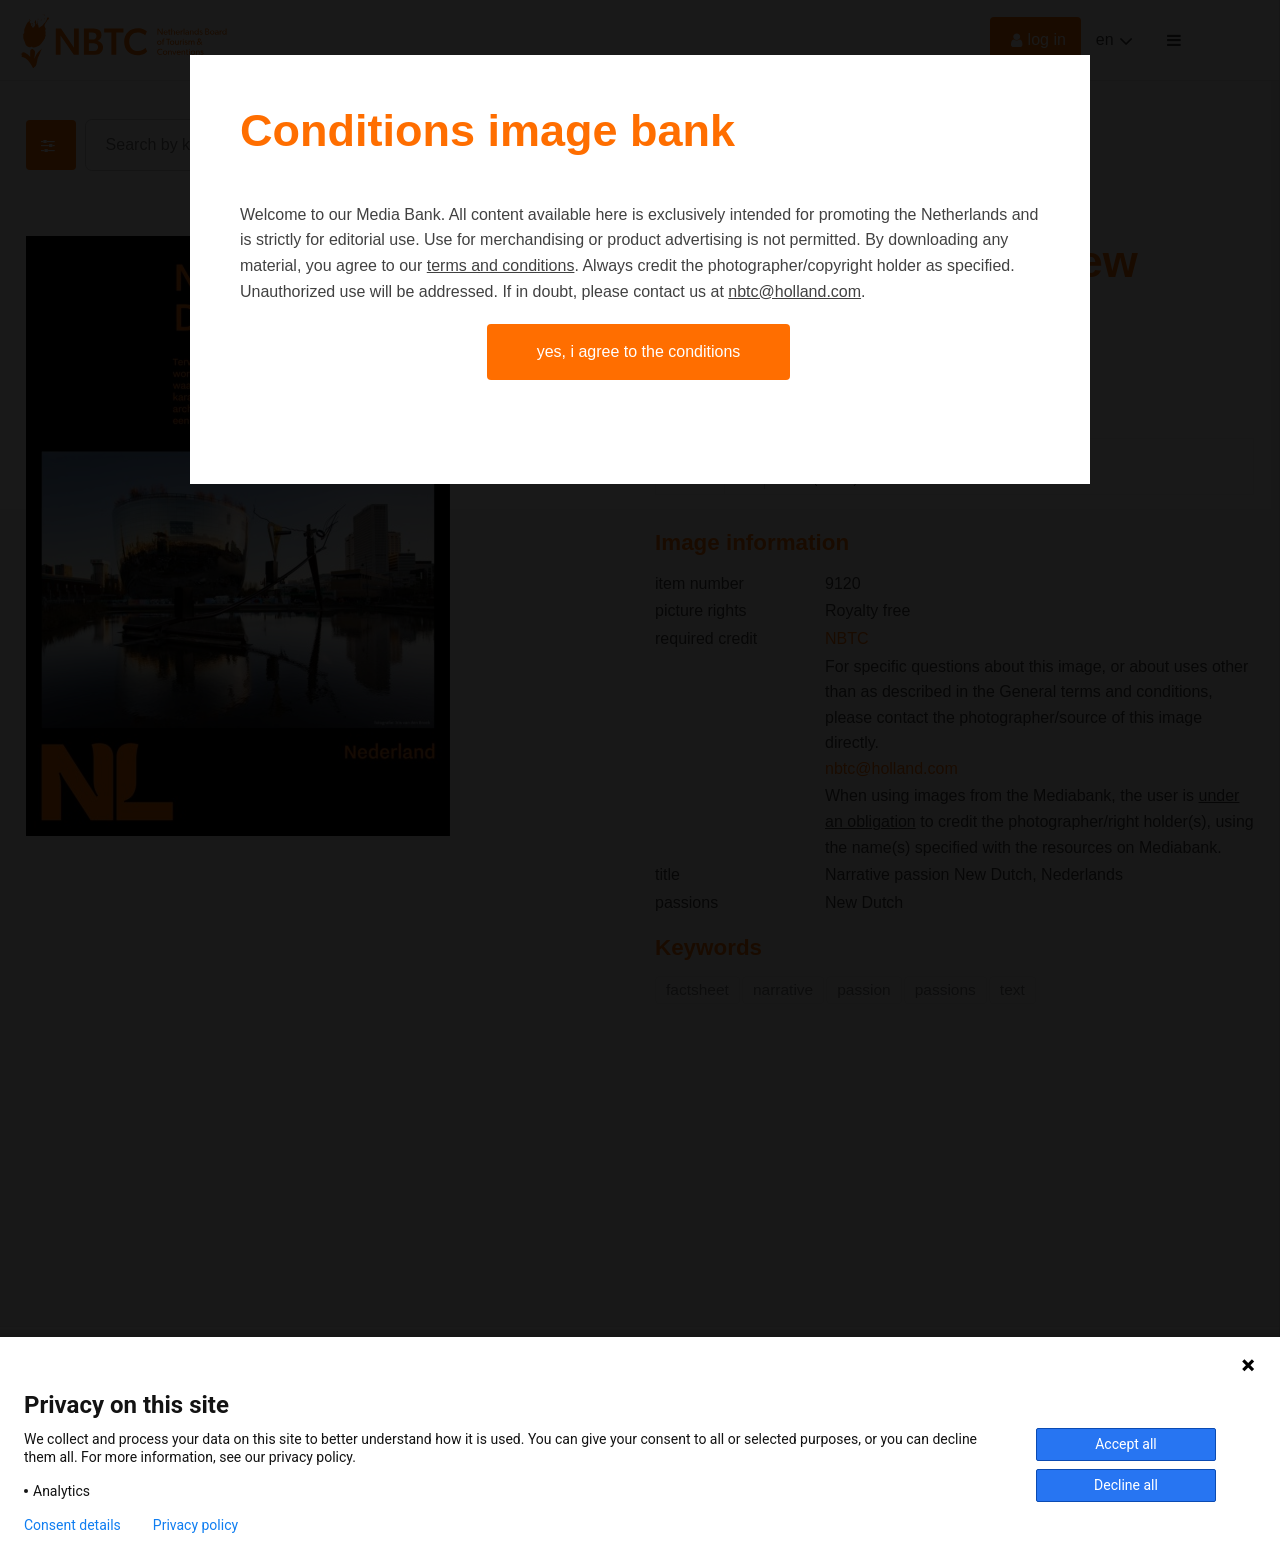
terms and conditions (501, 265)
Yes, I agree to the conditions (639, 351)
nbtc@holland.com (794, 291)
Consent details (72, 1525)
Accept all (1126, 1444)
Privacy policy (195, 1525)
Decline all (1126, 1485)
